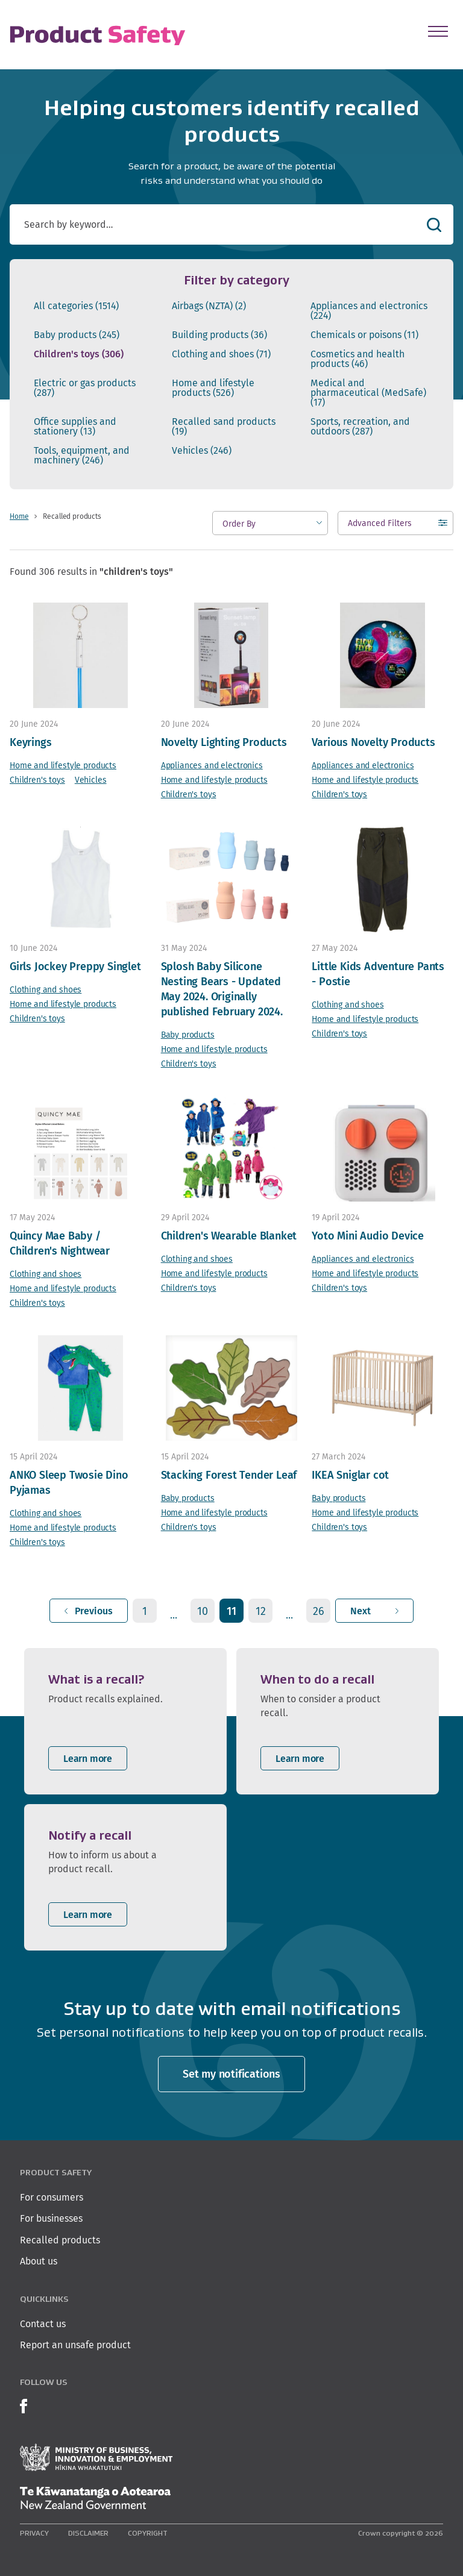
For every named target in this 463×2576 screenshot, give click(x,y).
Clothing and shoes (221, 354)
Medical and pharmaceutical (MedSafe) (368, 392)
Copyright (148, 2533)
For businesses (51, 2218)
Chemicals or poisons (364, 335)
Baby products (76, 335)
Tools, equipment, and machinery (82, 455)
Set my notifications (231, 2073)
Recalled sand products (224, 426)
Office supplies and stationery (75, 426)
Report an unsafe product (75, 2345)
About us (38, 2261)
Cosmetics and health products (357, 359)
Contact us (43, 2324)
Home (19, 516)
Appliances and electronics (368, 311)
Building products (219, 335)
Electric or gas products (85, 388)
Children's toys (79, 354)
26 (318, 1611)
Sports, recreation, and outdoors (360, 426)
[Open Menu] (438, 31)
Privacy (34, 2533)
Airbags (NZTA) (209, 306)
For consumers (51, 2197)
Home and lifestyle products (213, 388)
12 (261, 1611)
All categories (76, 306)
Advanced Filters (380, 526)
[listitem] (125, 1721)
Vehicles (202, 451)
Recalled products (60, 2240)
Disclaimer (88, 2533)
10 (202, 1611)
